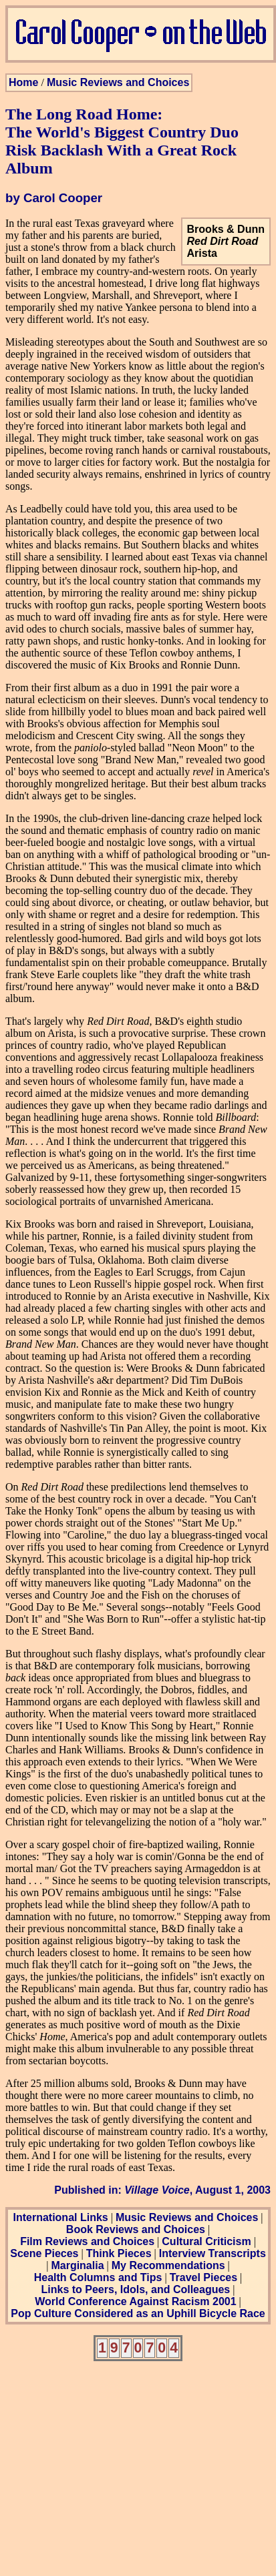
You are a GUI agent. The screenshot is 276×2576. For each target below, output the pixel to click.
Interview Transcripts (212, 2253)
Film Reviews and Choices (87, 2241)
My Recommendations (168, 2265)
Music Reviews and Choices (118, 82)
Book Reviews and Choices (135, 2229)
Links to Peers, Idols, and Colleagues (136, 2289)
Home (23, 82)
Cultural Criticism (206, 2241)
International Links (60, 2217)
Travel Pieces (203, 2277)
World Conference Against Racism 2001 (135, 2301)
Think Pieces (119, 2253)
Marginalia (77, 2265)
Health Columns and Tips (98, 2277)
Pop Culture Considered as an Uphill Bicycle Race (138, 2313)
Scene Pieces (44, 2253)
